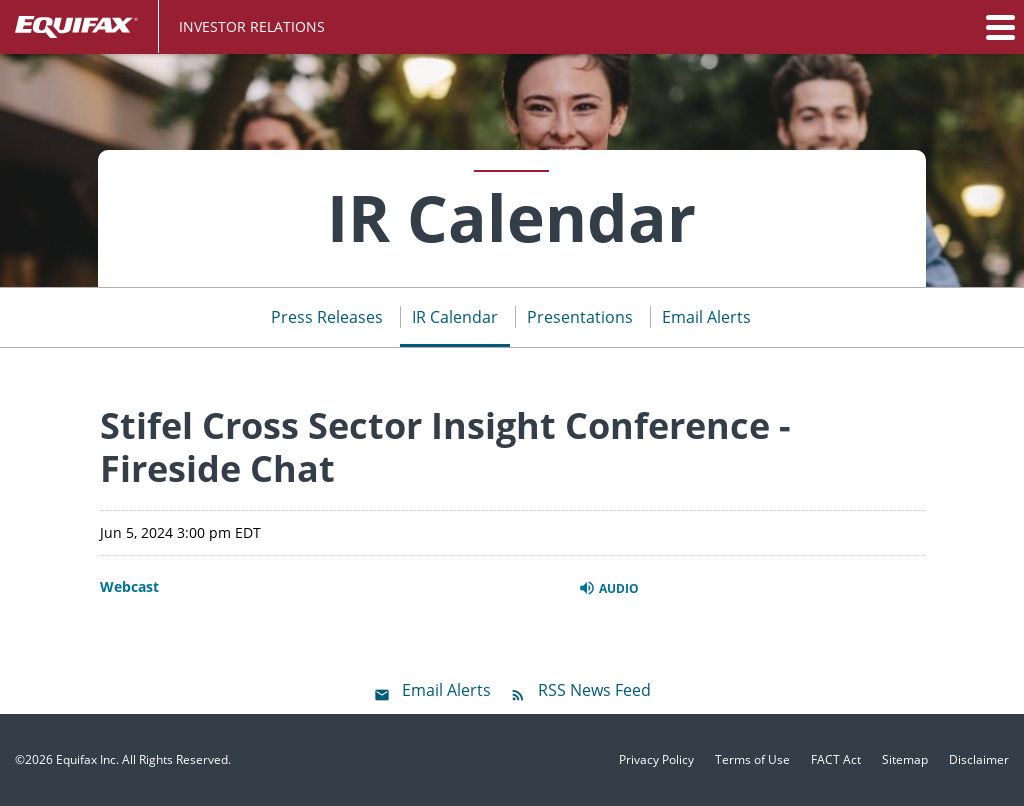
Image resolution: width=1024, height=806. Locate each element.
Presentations (580, 317)
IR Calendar (455, 317)
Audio (608, 588)
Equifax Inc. (87, 759)
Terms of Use (752, 760)
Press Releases (327, 317)
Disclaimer (979, 760)
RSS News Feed (594, 690)
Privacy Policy (656, 760)
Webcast (129, 587)
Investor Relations (252, 26)
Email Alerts (706, 317)
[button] (999, 27)
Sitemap (905, 760)
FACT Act (836, 760)
